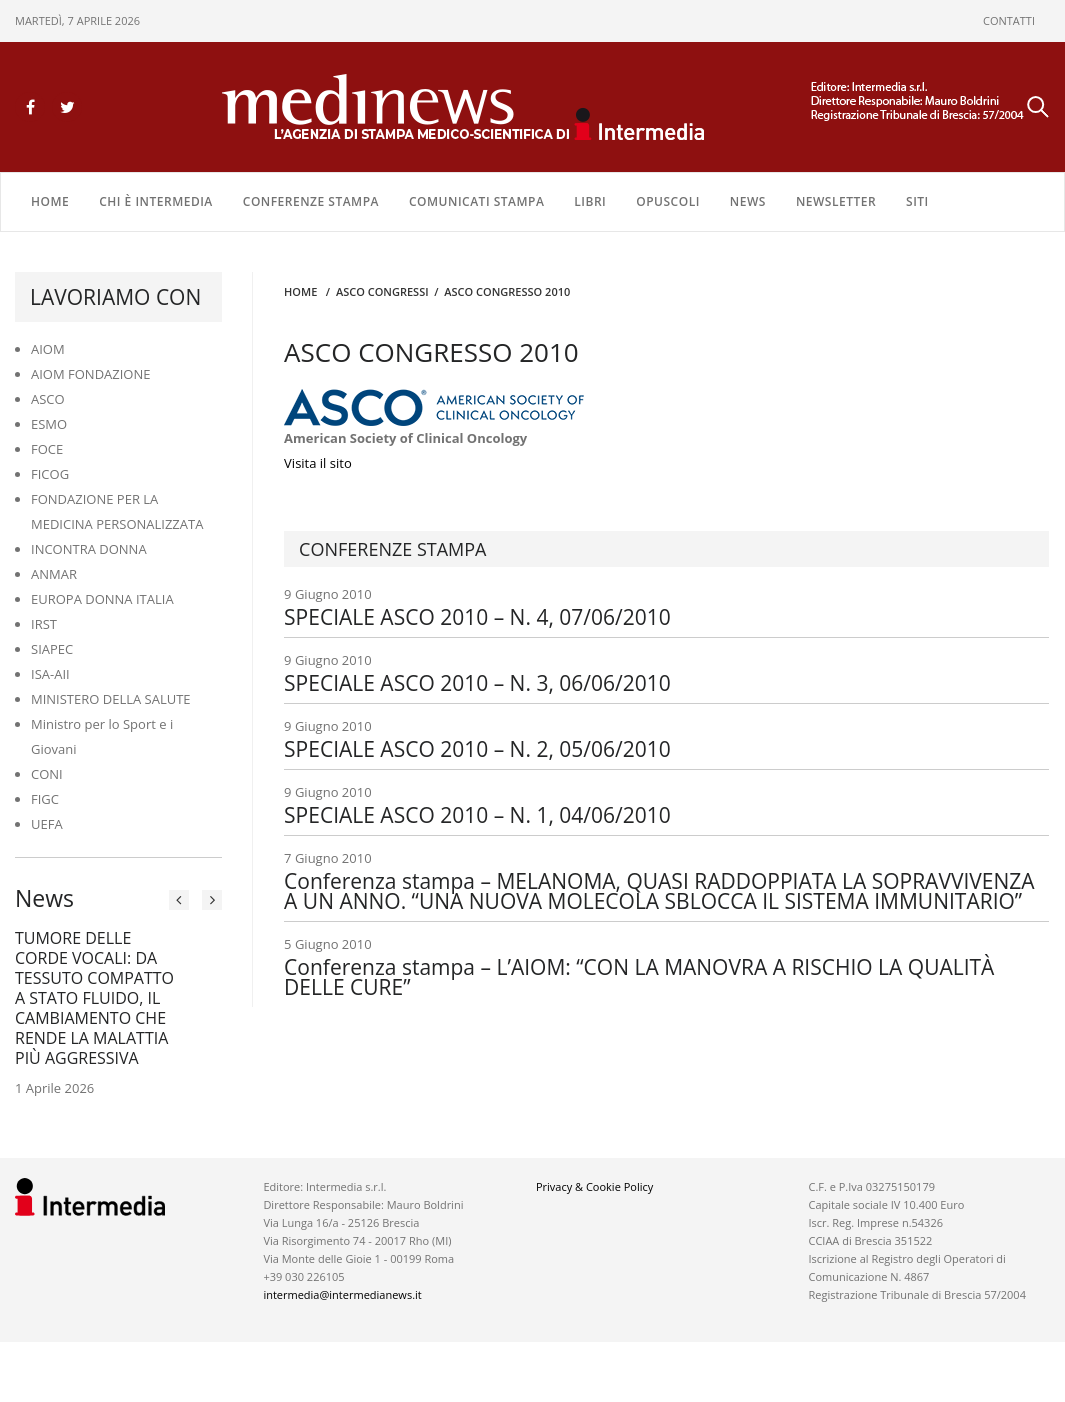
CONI (47, 774)
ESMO (49, 424)
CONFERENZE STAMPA (311, 201)
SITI (917, 201)
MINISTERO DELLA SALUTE (111, 699)
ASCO (48, 399)
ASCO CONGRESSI (382, 291)
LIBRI (590, 201)
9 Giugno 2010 (666, 606)
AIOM (48, 349)
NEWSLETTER (836, 201)
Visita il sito (318, 463)
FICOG (50, 474)
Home (50, 201)
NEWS (748, 201)
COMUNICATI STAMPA (476, 201)
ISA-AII (50, 674)
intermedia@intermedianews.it (342, 1294)
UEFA (47, 824)
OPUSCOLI (668, 201)
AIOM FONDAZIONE (91, 374)
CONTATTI (1009, 20)
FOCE (47, 449)
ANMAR (54, 574)
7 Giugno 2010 (666, 880)
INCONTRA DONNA (89, 549)
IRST (44, 624)
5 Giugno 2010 (666, 966)
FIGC (45, 799)
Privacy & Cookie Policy (594, 1186)
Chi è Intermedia (156, 201)
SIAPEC (52, 649)
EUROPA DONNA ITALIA (102, 599)
